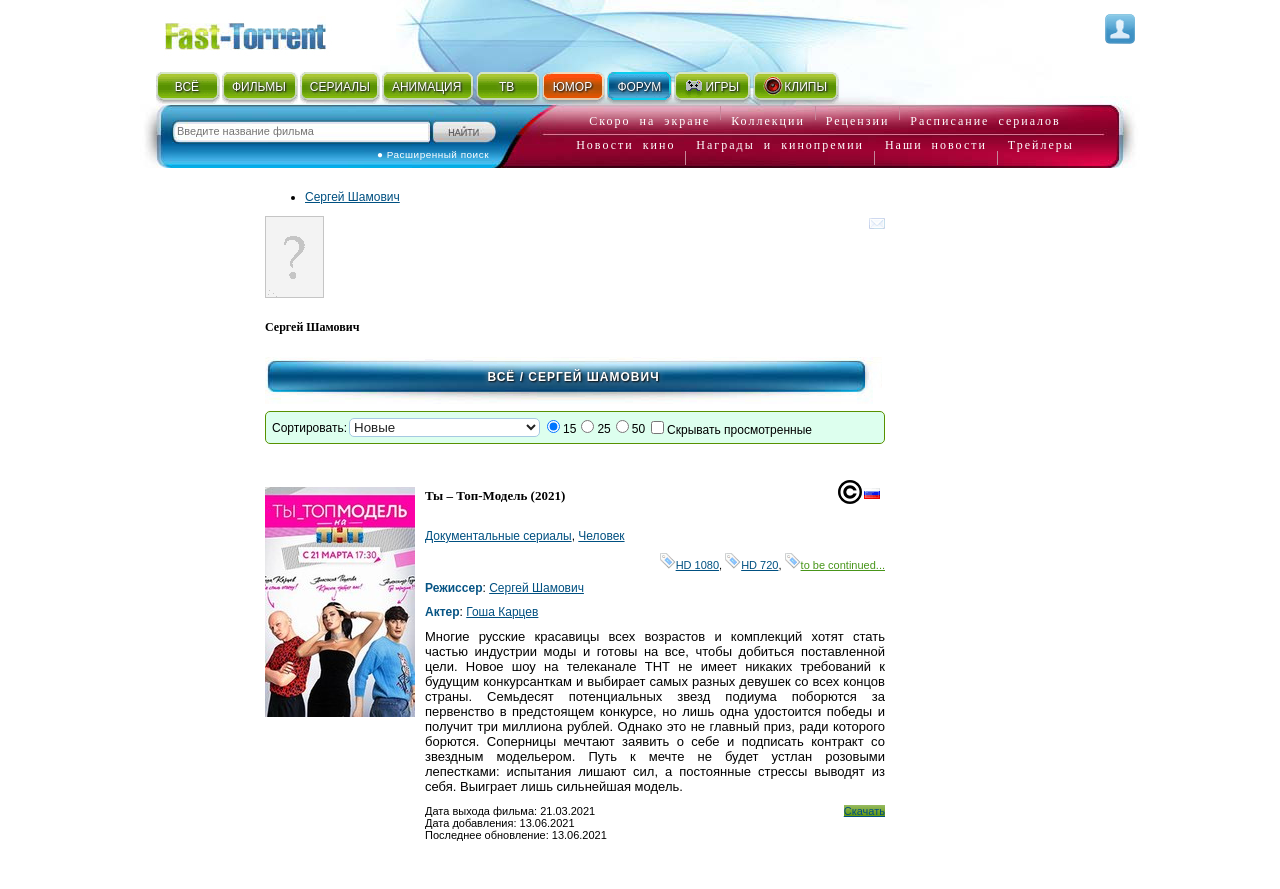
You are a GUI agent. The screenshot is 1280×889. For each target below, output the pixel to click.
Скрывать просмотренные (739, 430)
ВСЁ (187, 87)
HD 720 (751, 565)
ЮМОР (572, 87)
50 (638, 429)
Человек (601, 536)
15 (569, 429)
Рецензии (858, 121)
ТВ (506, 87)
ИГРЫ (711, 86)
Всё (501, 377)
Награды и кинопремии (780, 145)
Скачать (864, 811)
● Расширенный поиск (433, 154)
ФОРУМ (639, 87)
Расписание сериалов (985, 121)
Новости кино (625, 145)
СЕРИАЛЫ (340, 87)
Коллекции (768, 121)
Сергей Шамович (352, 197)
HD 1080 (689, 565)
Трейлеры (1041, 145)
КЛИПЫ (795, 86)
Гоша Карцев (502, 612)
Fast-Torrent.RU (265, 32)
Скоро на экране (649, 121)
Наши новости (936, 145)
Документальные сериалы (498, 536)
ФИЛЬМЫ (259, 87)
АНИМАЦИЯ (426, 87)
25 (603, 429)
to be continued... (835, 565)
